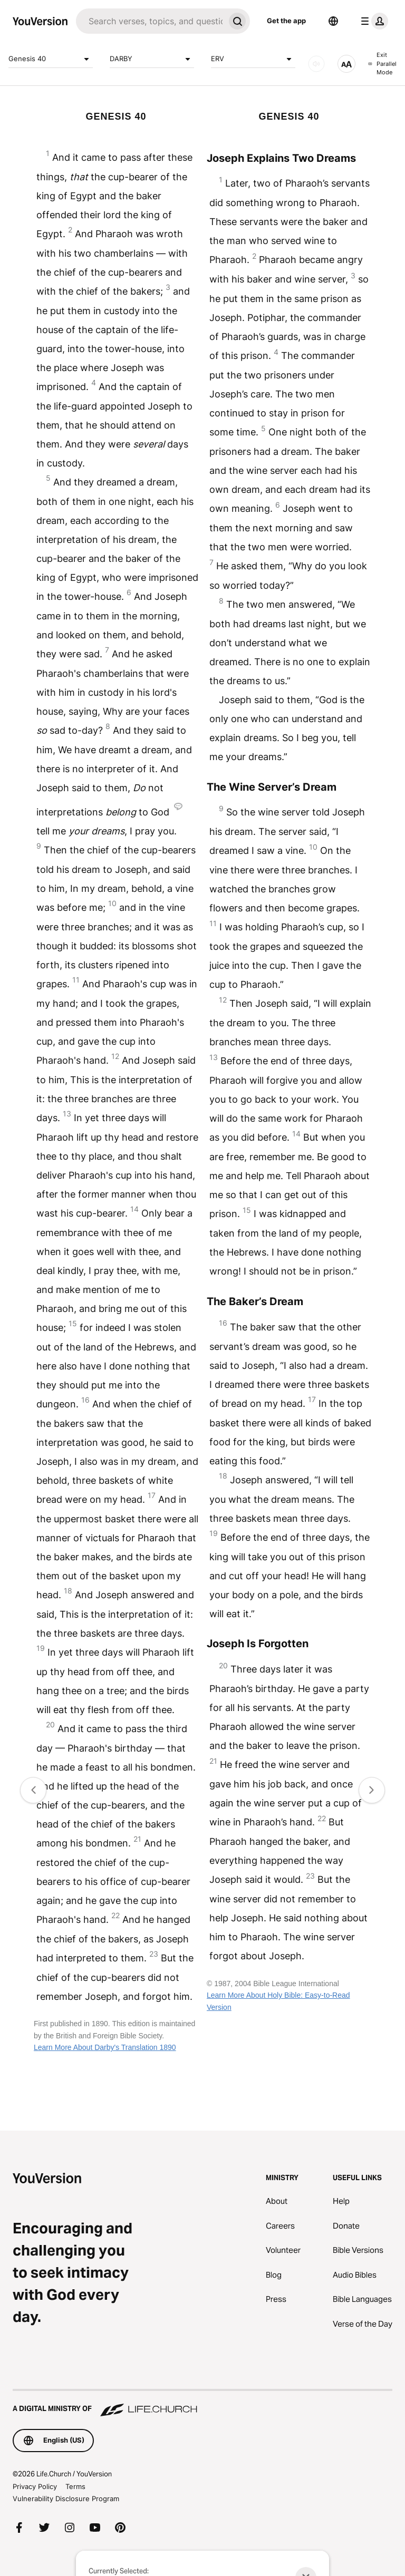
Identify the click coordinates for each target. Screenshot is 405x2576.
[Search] (150, 21)
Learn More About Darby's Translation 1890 (105, 2047)
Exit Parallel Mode (382, 63)
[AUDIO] (316, 63)
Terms (75, 2486)
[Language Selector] (333, 21)
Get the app (286, 20)
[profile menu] (372, 21)
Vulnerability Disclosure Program (66, 2498)
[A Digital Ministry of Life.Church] (202, 2403)
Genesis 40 (50, 59)
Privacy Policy (35, 2486)
